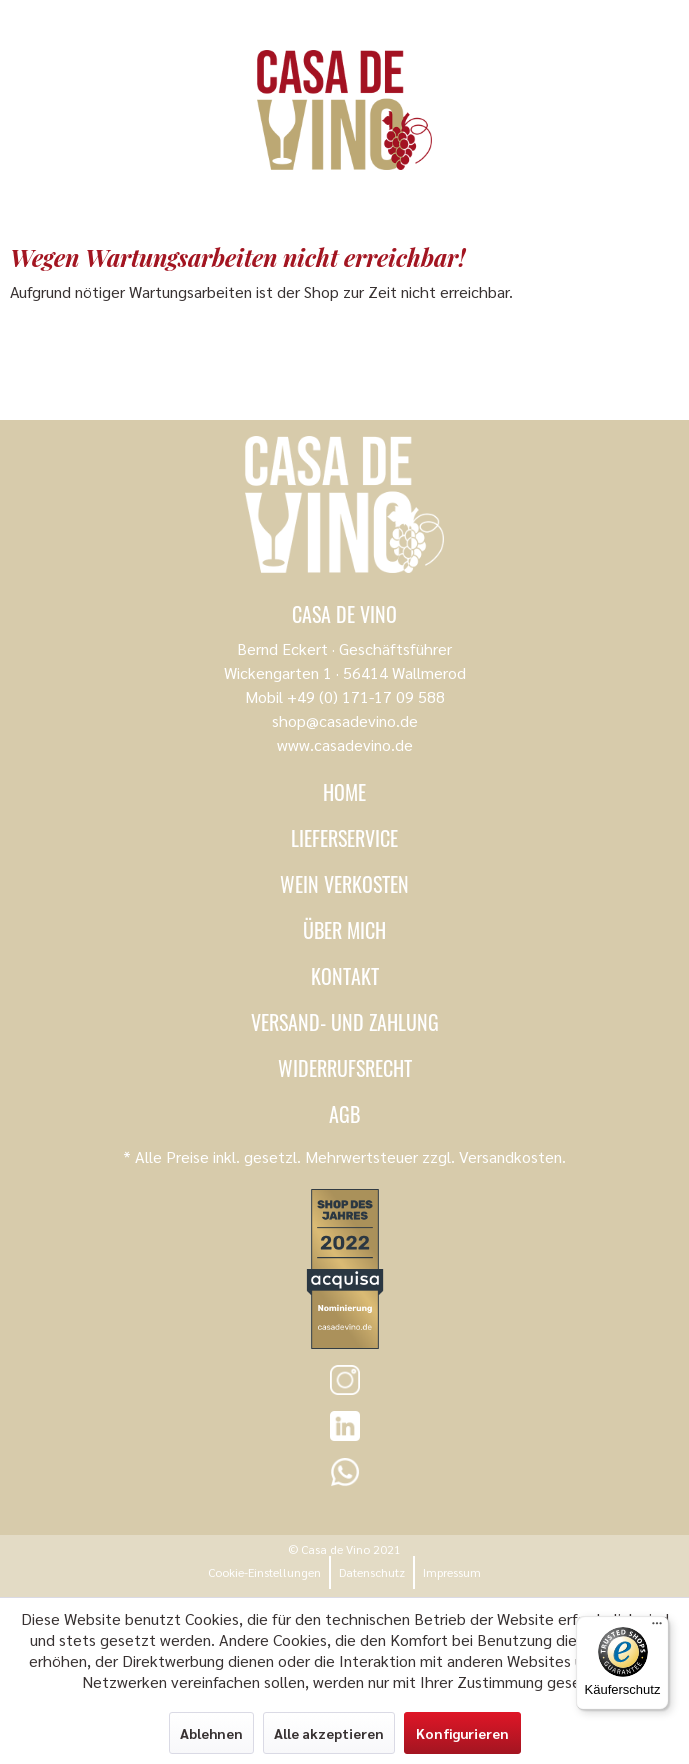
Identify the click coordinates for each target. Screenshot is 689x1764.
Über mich (344, 930)
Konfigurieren (462, 1733)
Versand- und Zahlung (345, 1022)
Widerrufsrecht (345, 1068)
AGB (344, 1114)
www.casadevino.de (345, 744)
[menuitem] (264, 1572)
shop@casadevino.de (345, 720)
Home (344, 792)
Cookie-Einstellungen (264, 1572)
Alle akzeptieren (329, 1733)
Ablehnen (211, 1733)
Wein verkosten (344, 884)
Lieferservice (344, 838)
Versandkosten (510, 1156)
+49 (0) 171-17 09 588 (366, 696)
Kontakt (345, 976)
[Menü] (657, 1628)
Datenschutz (372, 1572)
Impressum (452, 1572)
